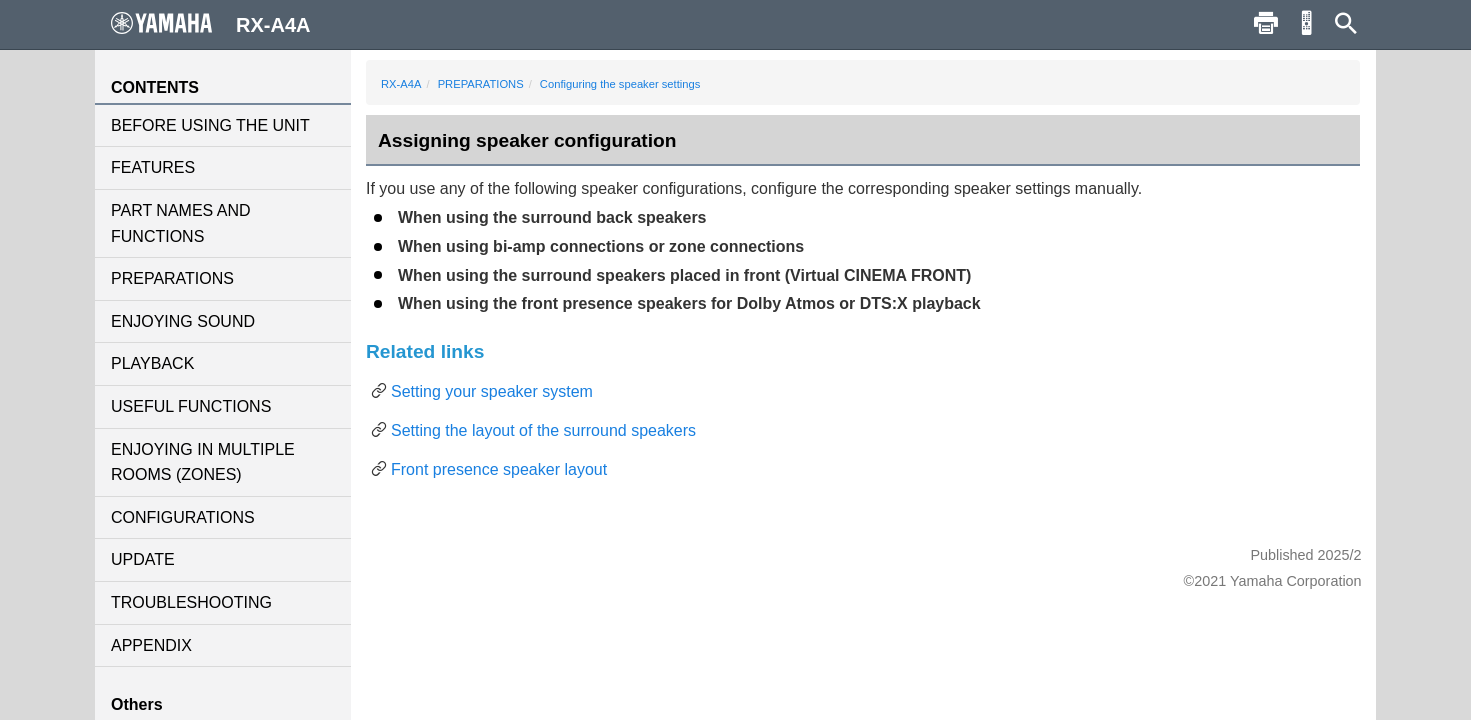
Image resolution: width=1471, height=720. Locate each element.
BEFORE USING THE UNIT (210, 125)
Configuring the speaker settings (620, 84)
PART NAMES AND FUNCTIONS (181, 223)
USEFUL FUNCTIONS (191, 406)
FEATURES (153, 167)
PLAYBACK (152, 363)
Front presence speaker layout (499, 469)
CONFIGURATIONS (183, 517)
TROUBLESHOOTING (191, 602)
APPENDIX (151, 645)
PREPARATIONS (172, 278)
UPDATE (143, 559)
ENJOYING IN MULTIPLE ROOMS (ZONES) (203, 462)
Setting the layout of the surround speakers (543, 430)
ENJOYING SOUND (183, 321)
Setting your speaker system (492, 391)
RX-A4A (401, 84)
